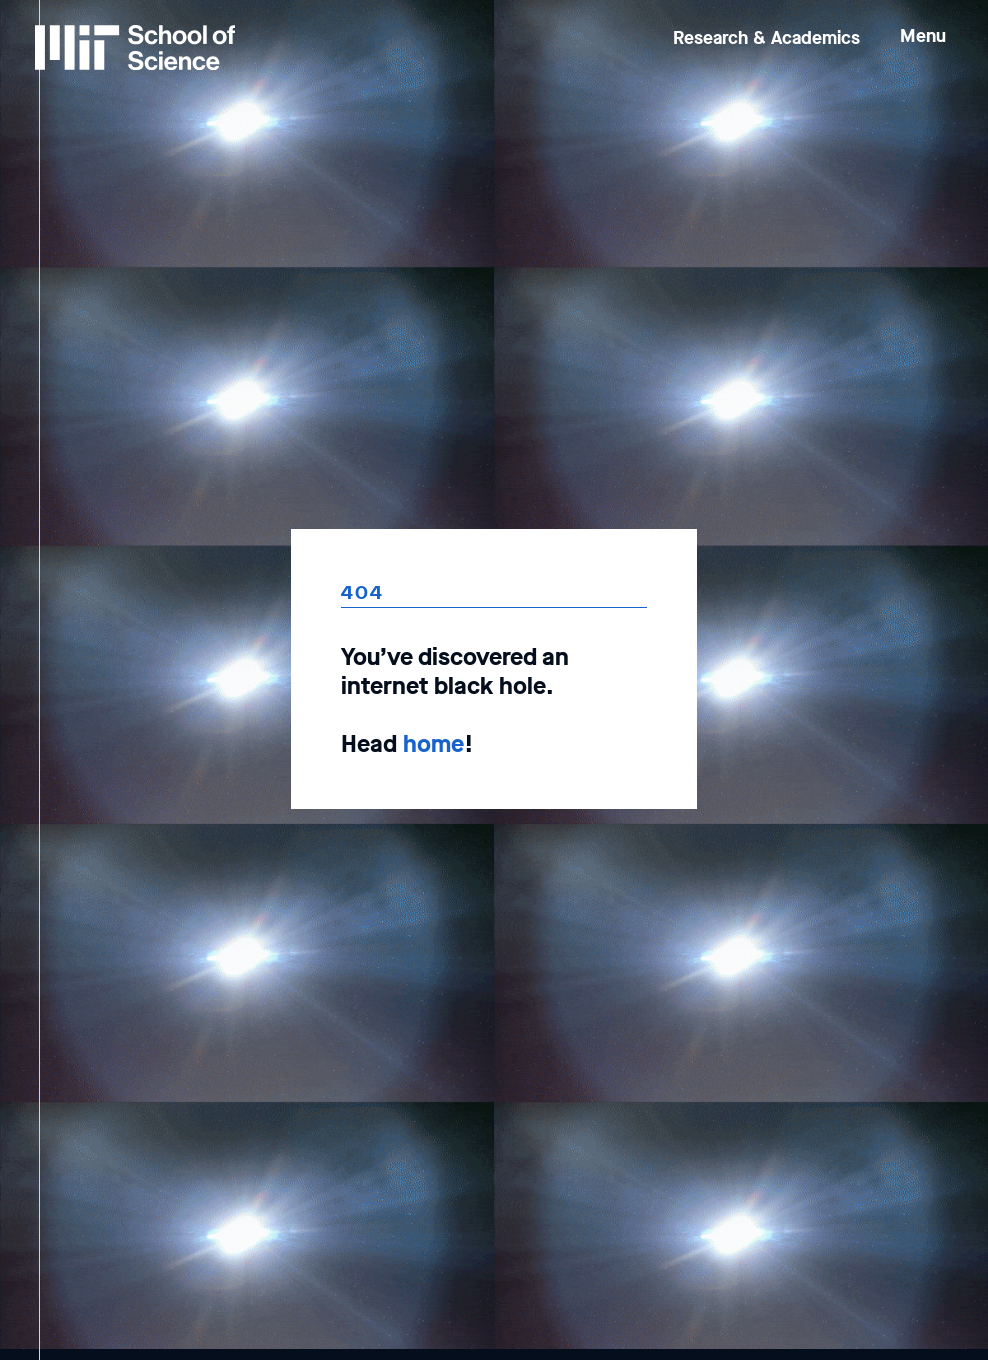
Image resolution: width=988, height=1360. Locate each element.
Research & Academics (766, 38)
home (433, 744)
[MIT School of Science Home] (135, 47)
